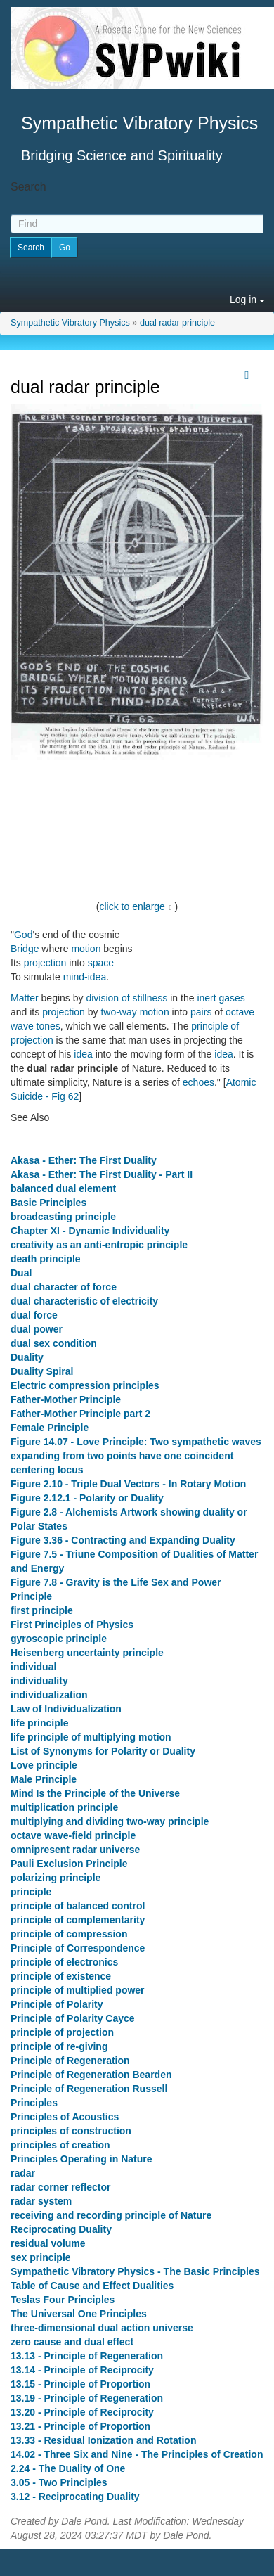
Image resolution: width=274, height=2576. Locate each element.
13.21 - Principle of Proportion (80, 2426)
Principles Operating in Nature (81, 2159)
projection (45, 962)
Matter (25, 998)
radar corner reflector (60, 2187)
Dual (21, 1273)
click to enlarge (132, 906)
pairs (200, 1012)
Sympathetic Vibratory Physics (70, 323)
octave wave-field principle (73, 1835)
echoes (198, 1082)
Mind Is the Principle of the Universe (95, 1793)
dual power (37, 1329)
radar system (41, 2201)
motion (85, 948)
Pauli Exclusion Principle (69, 1863)
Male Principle (44, 1779)
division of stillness (126, 998)
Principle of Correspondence (78, 1948)
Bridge (25, 948)
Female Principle (50, 1427)
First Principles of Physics (72, 1624)
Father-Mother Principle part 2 (80, 1413)
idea (83, 1054)
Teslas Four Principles (63, 2299)
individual (33, 1666)
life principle (39, 1723)
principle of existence (61, 1976)
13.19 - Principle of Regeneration (87, 2398)
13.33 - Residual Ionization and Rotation (103, 2440)
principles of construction (71, 2130)
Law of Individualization (66, 1709)
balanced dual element (63, 1188)
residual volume (48, 2243)
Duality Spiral (42, 1371)
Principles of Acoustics (65, 2116)
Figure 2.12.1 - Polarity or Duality (87, 1498)
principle (31, 1891)
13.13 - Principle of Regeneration (87, 2356)
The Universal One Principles (79, 2313)
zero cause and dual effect (72, 2341)
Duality (27, 1357)
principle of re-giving (59, 2046)
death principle (46, 1258)
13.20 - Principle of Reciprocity (82, 2412)
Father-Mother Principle (66, 1399)
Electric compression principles (85, 1385)
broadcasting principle (63, 1216)
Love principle (44, 1765)
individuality (39, 1680)
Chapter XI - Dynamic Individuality (90, 1230)
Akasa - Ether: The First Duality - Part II (102, 1174)
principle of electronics (64, 1962)
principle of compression (69, 1934)
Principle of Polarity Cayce (73, 2018)
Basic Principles (48, 1202)
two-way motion (134, 1012)
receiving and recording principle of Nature (111, 2215)
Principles (34, 2102)
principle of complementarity (78, 1919)
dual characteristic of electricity (84, 1301)
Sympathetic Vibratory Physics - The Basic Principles (135, 2271)
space (101, 962)
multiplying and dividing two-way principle (110, 1821)
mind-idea (84, 976)
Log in (247, 299)
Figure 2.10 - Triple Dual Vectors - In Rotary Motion (128, 1483)
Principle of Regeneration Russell (89, 2088)
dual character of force (64, 1287)
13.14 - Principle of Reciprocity (82, 2370)
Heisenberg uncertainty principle (87, 1652)
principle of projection (62, 2032)
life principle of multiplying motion (91, 1737)
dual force (34, 1315)
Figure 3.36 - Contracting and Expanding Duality (123, 1540)
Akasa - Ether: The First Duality (84, 1160)
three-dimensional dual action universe (102, 2327)
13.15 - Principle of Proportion (80, 2384)
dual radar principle (177, 323)
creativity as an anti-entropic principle (99, 1244)
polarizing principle (55, 1877)
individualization (49, 1694)
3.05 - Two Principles (59, 2482)
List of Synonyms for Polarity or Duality (103, 1751)
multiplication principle (64, 1807)
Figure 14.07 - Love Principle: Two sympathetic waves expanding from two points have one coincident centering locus (136, 1455)
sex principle (41, 2257)
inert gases (220, 998)
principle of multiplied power (78, 1990)
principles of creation (60, 2145)
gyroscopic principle (59, 1638)
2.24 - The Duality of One (68, 2468)
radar (23, 2173)
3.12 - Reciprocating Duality (75, 2496)
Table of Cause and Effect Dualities (92, 2285)
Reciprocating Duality (61, 2229)
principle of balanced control (78, 1905)
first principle (42, 1610)
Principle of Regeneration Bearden (91, 2074)
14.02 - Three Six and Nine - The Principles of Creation (137, 2454)
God (23, 934)
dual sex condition (54, 1343)
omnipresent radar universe (75, 1849)
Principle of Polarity (57, 2004)
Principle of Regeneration (70, 2060)
